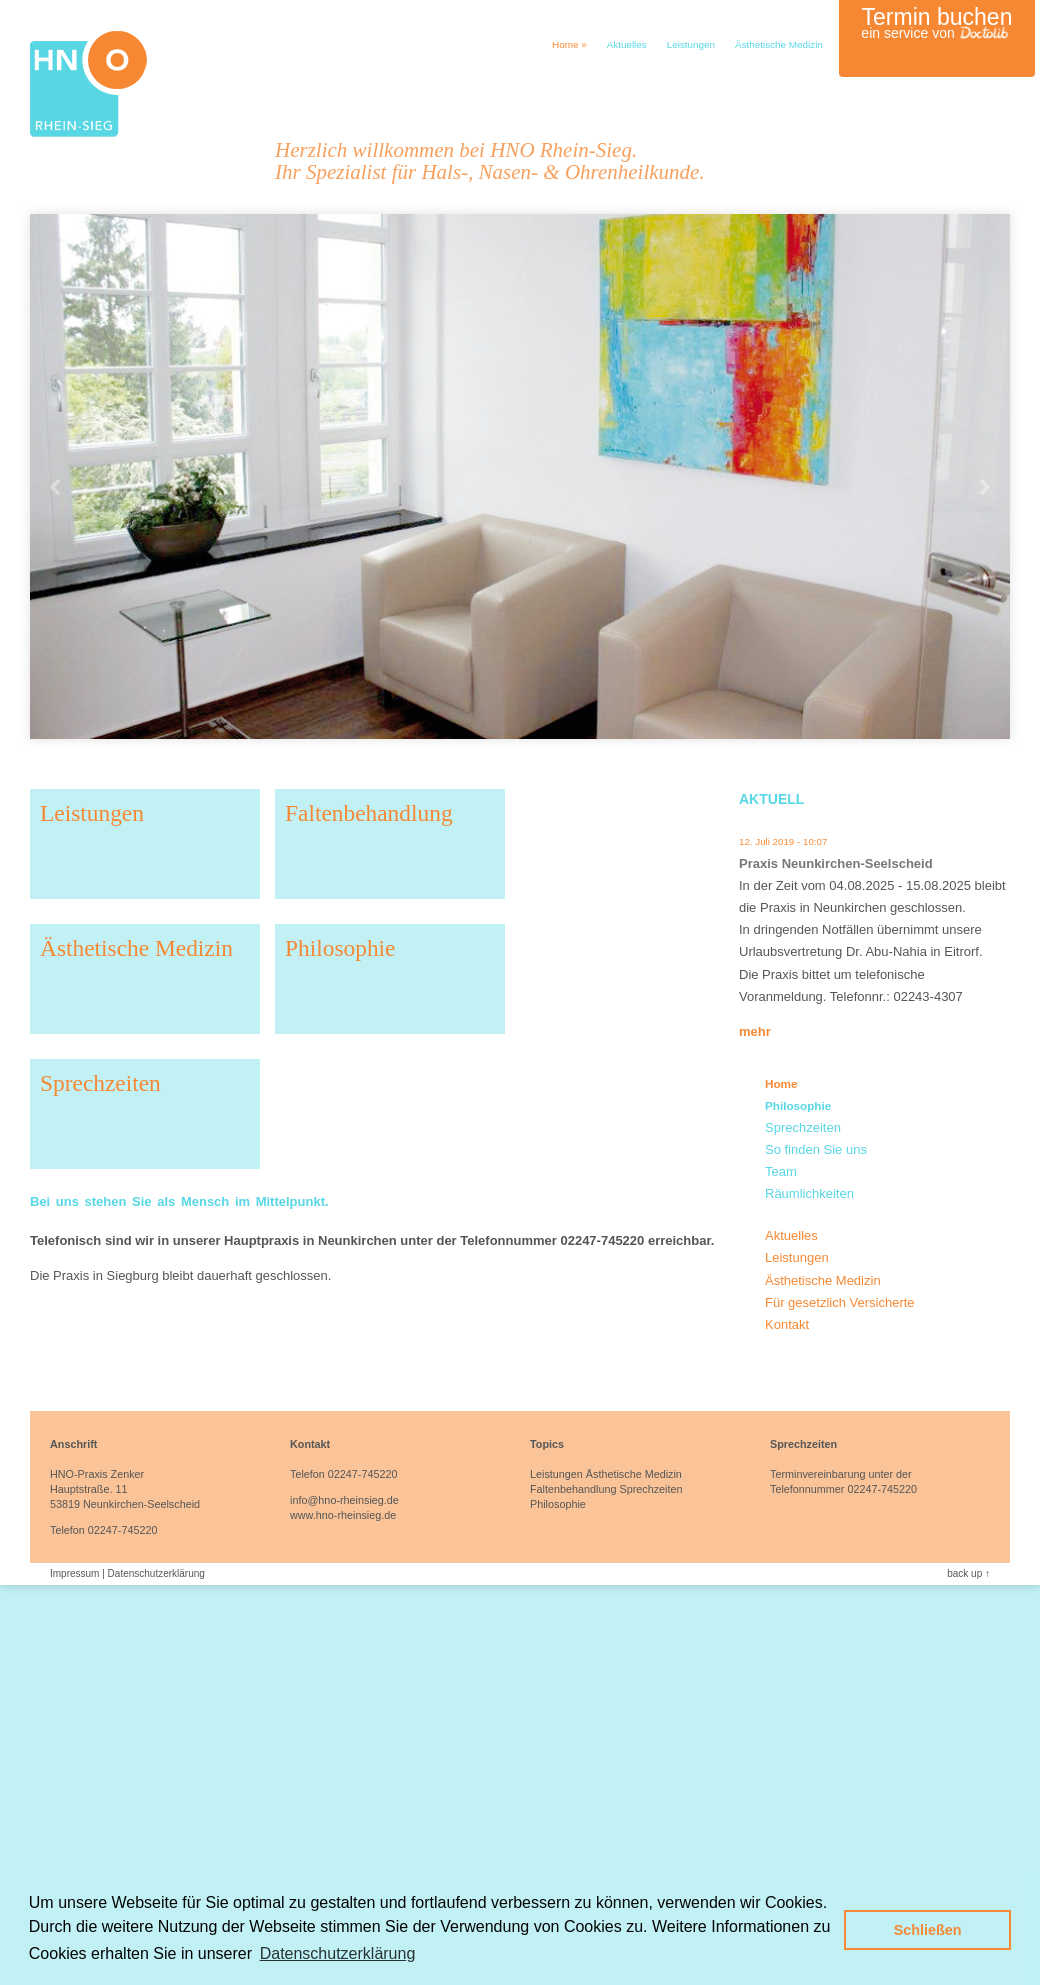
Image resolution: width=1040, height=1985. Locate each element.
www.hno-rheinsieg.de (343, 1515)
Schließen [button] (928, 1930)
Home (569, 44)
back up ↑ (968, 1573)
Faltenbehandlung (369, 813)
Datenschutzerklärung (156, 1573)
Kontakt (787, 1324)
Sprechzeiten (100, 1083)
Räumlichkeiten (809, 1193)
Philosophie (340, 948)
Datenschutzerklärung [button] (338, 1953)
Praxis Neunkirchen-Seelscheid (836, 863)
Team (781, 1171)
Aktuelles (627, 44)
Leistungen (691, 44)
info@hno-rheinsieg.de (344, 1500)
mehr (755, 1031)
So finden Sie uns (816, 1149)
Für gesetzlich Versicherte (840, 1302)
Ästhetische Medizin (779, 44)
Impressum (74, 1573)
